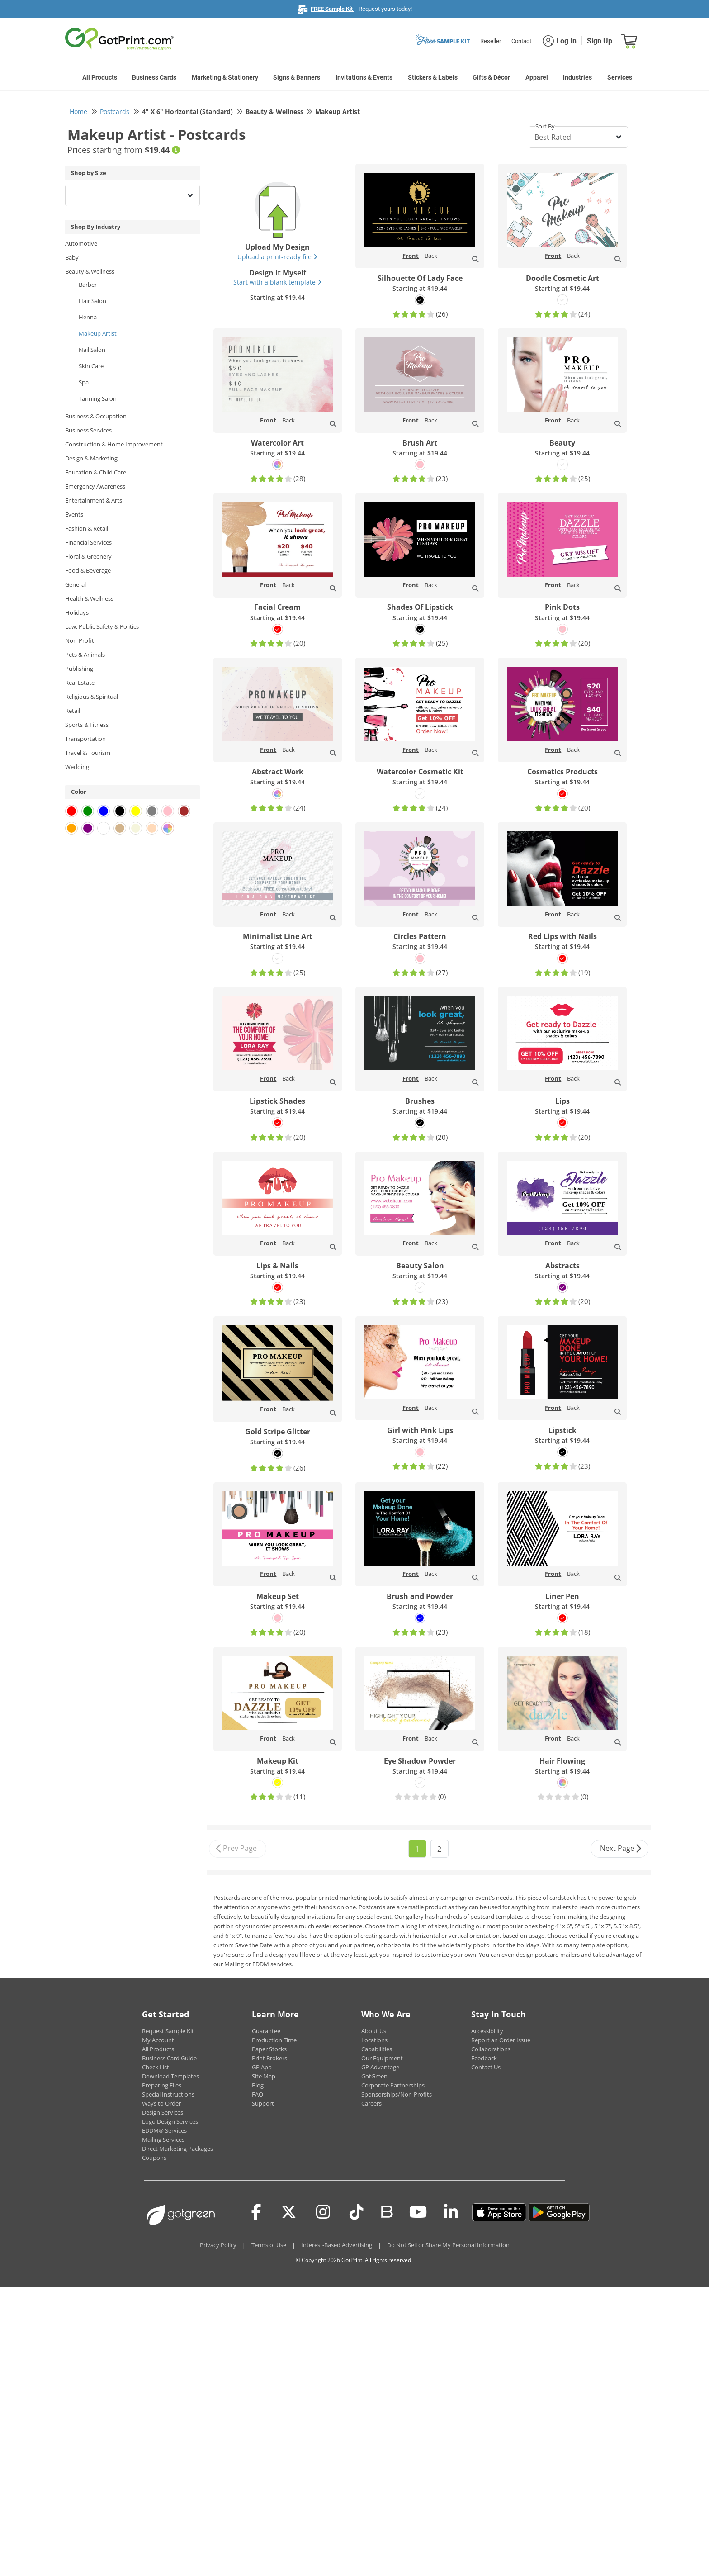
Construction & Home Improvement (114, 444)
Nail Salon (92, 350)
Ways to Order (161, 2103)
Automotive (81, 243)
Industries (577, 77)
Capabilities (376, 2049)
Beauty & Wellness (89, 271)
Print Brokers (269, 2058)
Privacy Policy (218, 2245)
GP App (262, 2067)
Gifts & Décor (491, 77)
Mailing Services (163, 2139)
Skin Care (91, 366)
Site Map (263, 2076)
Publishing (79, 668)
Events (74, 514)
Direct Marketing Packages (177, 2148)
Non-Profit (79, 640)
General (75, 584)
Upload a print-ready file (277, 256)
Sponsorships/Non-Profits (396, 2094)
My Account (158, 2040)
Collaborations (490, 2049)
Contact (521, 41)
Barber (88, 284)
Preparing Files (161, 2085)
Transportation (85, 739)
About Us (373, 2031)
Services (619, 77)
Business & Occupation (96, 416)
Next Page (621, 1849)
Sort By (545, 126)
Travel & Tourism (87, 753)
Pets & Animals (85, 654)
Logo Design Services (170, 2121)
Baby (72, 257)
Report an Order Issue (500, 2040)
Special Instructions (168, 2094)
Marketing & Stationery (225, 77)
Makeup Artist (98, 333)
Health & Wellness (89, 598)
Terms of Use (268, 2245)
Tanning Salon (98, 398)
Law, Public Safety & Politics (102, 626)
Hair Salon (92, 301)
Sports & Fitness (87, 725)
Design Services (162, 2112)
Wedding (77, 767)
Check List (155, 2067)
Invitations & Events (364, 77)
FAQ (257, 2094)
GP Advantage (380, 2067)
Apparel (536, 77)
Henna (88, 317)
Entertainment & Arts (93, 500)
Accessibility (487, 2031)
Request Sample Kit (168, 2031)
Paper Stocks (269, 2049)
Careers (371, 2103)
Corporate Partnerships (393, 2085)
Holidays (77, 612)
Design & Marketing (91, 458)
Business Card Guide (169, 2058)
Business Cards (154, 77)
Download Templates (170, 2076)
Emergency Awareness (95, 486)
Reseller (490, 41)
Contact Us (486, 2067)
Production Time (274, 2040)
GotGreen (374, 2076)
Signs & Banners (296, 77)
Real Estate (80, 682)
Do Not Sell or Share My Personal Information (448, 2245)
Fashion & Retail (86, 528)
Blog (258, 2085)
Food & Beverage (88, 570)
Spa (84, 382)
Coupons (154, 2158)
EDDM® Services (164, 2130)
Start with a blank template (277, 282)
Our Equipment (382, 2058)
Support (263, 2103)
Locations (374, 2040)
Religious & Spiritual (91, 697)
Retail (72, 711)
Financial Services (88, 542)
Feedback (484, 2058)
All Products (99, 77)
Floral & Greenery (88, 556)
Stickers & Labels (433, 77)
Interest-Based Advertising (336, 2245)
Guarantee (266, 2031)
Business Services (88, 430)
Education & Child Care (95, 472)
